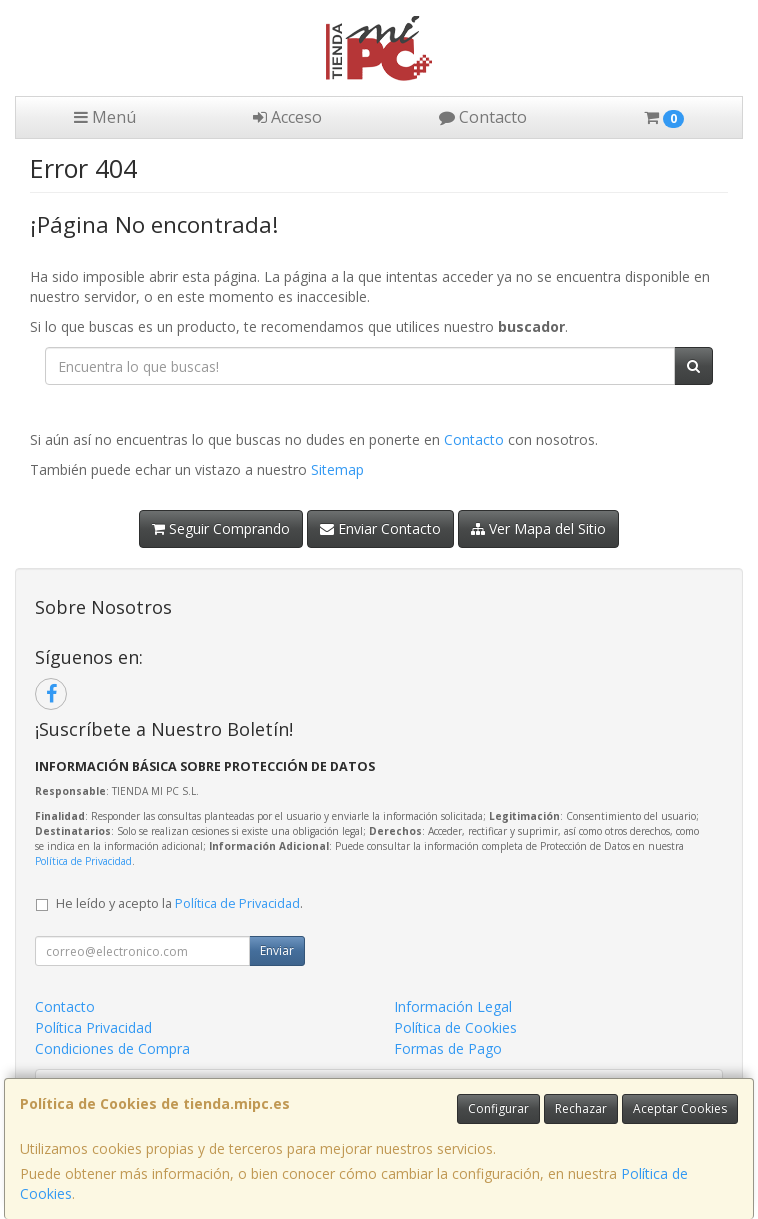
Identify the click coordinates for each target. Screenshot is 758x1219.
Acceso (287, 117)
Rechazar (581, 1108)
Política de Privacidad (83, 861)
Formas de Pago (448, 1048)
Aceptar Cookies (680, 1108)
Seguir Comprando (221, 528)
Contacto (483, 117)
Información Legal (453, 1006)
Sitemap (337, 469)
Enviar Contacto (380, 528)
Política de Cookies (455, 1027)
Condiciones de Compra (112, 1048)
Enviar (277, 950)
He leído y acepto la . (179, 903)
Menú (105, 117)
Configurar (498, 1108)
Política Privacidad (93, 1027)
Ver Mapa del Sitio (538, 528)
